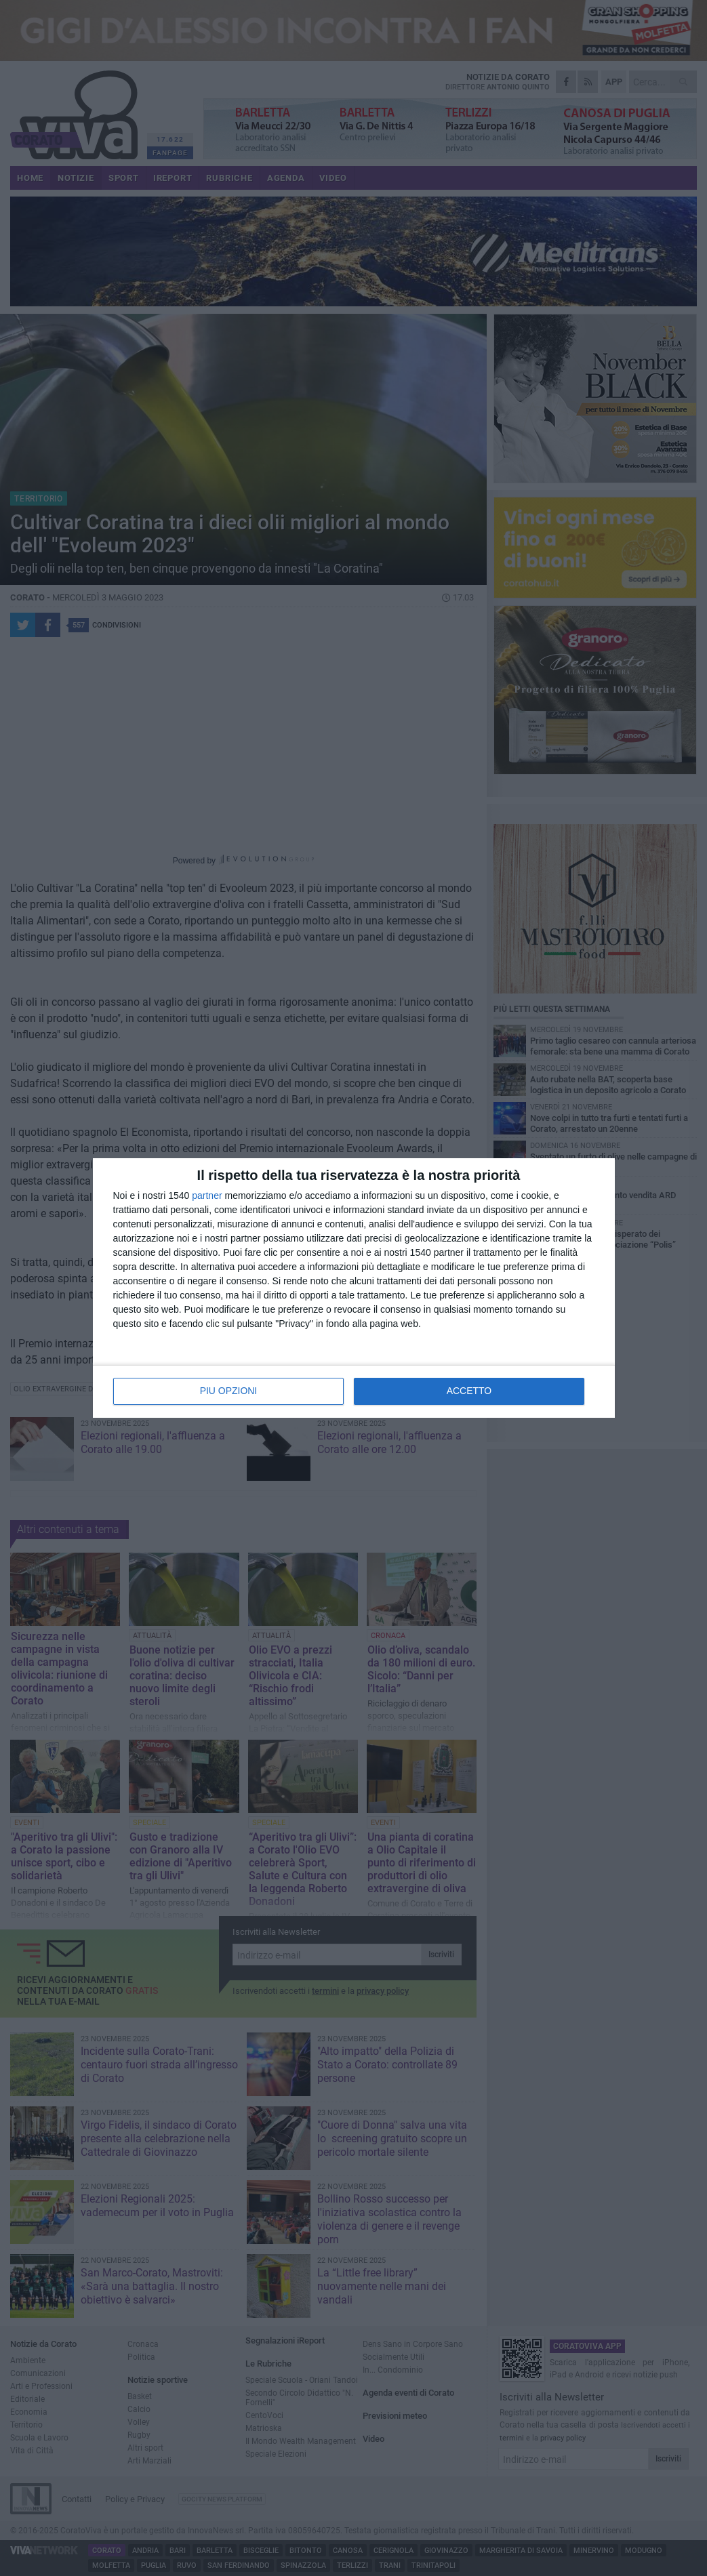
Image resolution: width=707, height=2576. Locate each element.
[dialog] (354, 1288)
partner (207, 1196)
